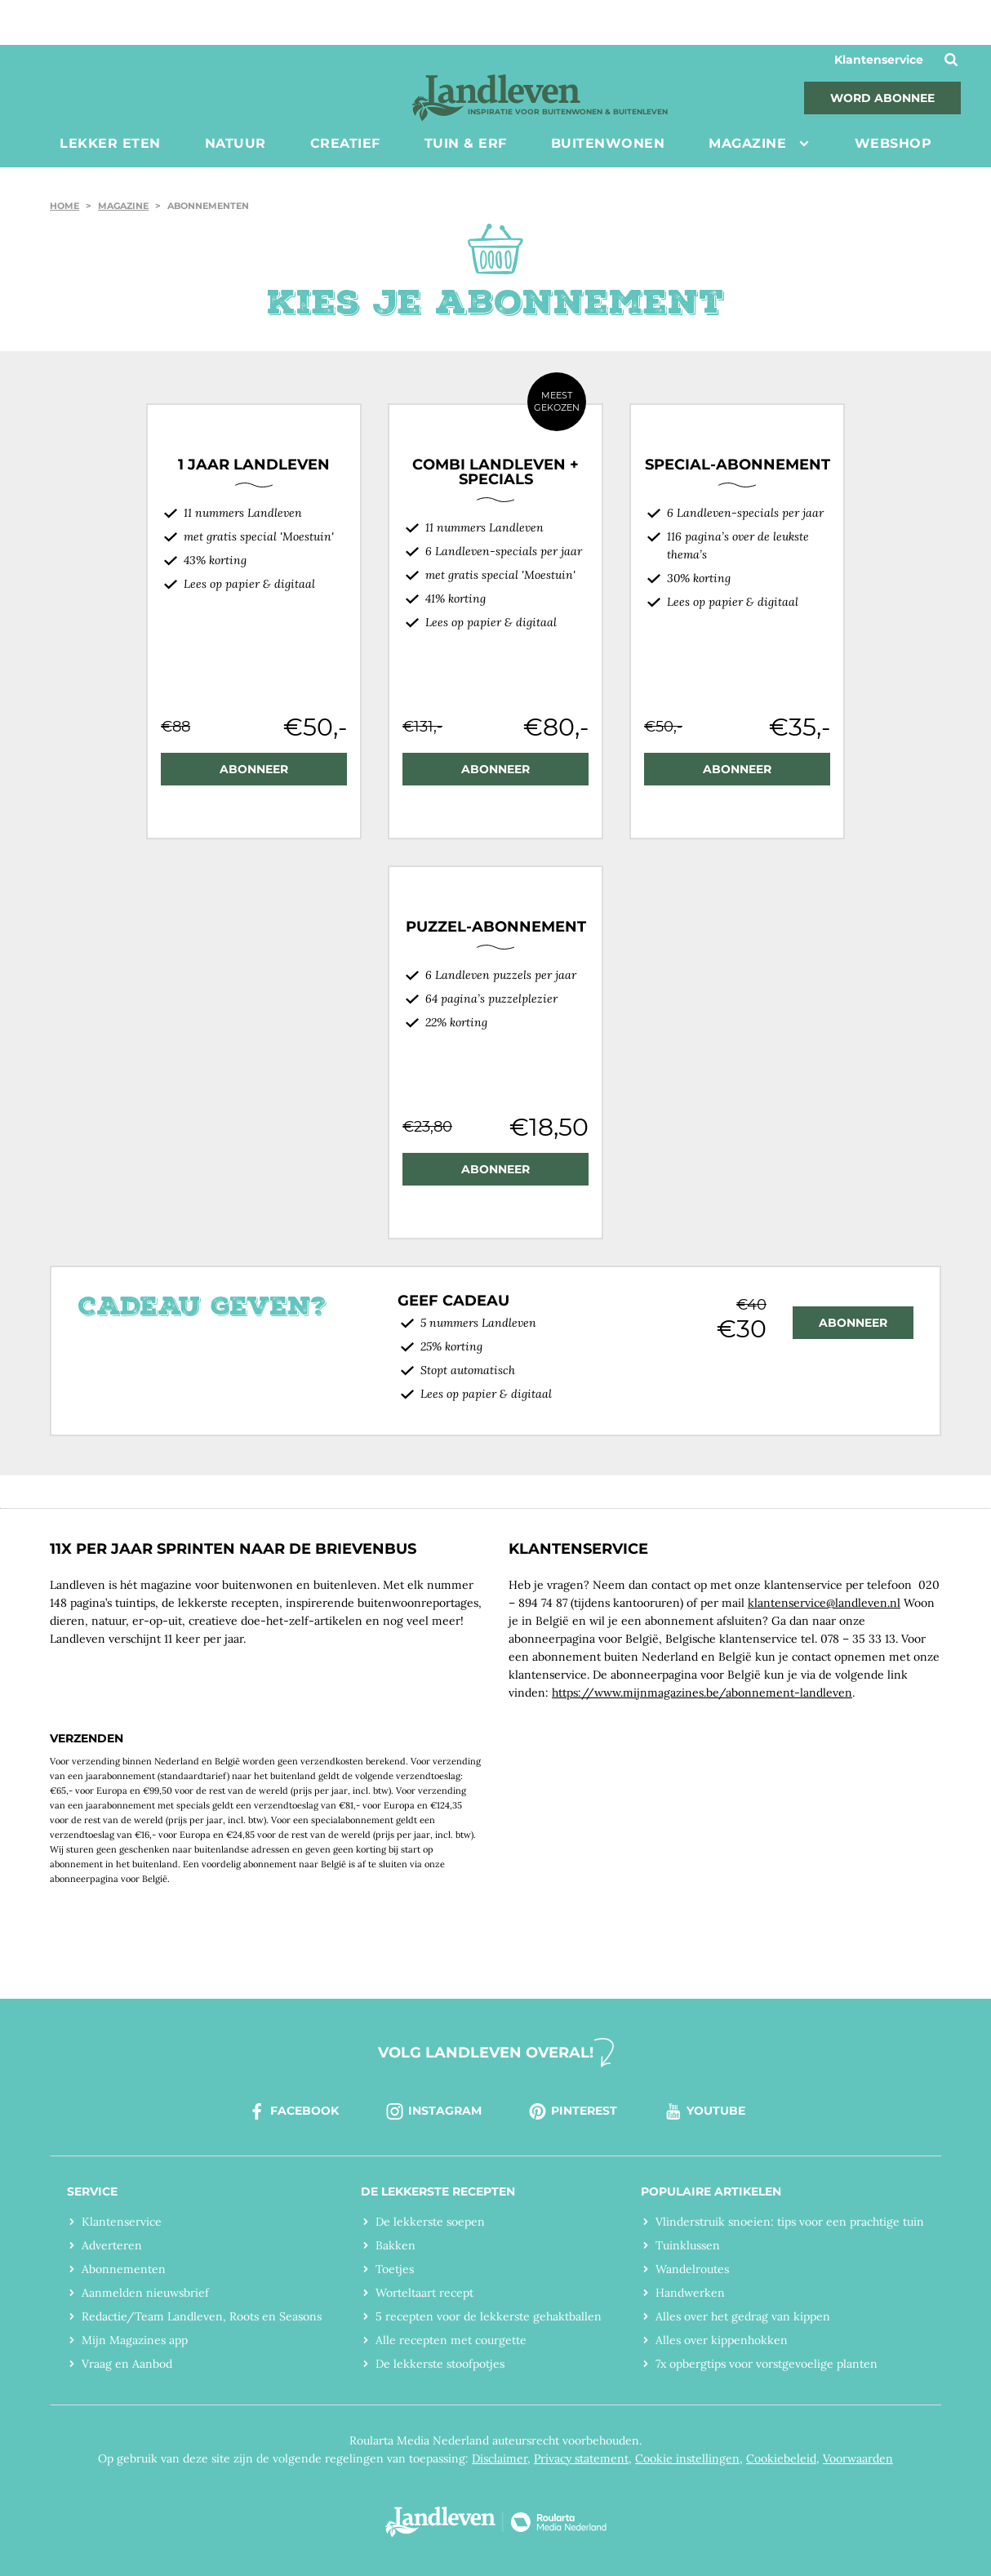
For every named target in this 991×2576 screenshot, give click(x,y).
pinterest (572, 2111)
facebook (293, 2111)
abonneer (853, 1322)
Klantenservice (878, 59)
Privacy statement (581, 2458)
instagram (433, 2111)
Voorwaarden (858, 2458)
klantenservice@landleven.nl (824, 1602)
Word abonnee (882, 98)
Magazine (123, 205)
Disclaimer (499, 2458)
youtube (704, 2111)
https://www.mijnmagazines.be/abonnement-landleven (702, 1692)
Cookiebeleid (781, 2458)
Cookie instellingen (687, 2458)
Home (64, 205)
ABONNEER (254, 769)
